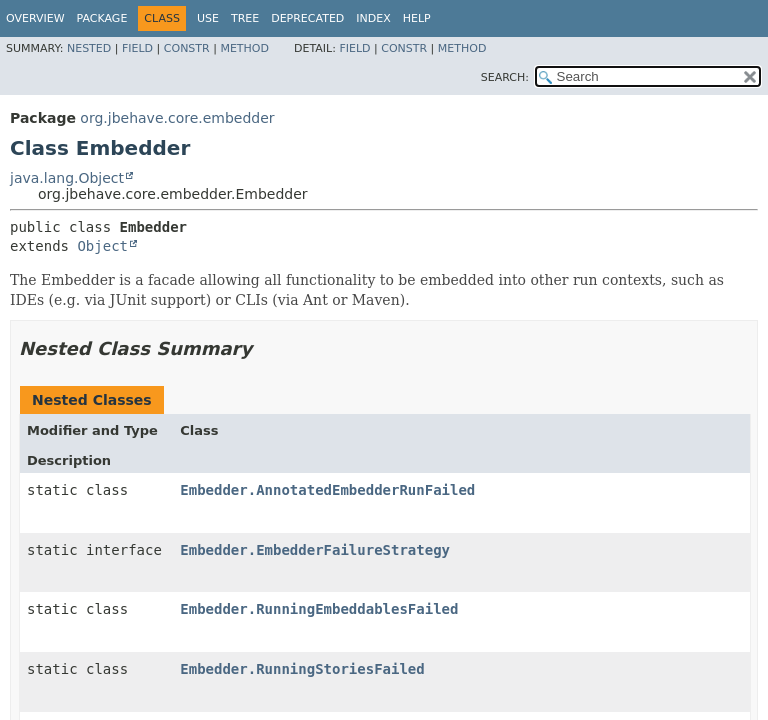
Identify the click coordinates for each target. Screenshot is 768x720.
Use (208, 18)
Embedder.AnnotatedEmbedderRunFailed (327, 490)
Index (373, 18)
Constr (187, 48)
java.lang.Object (67, 178)
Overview (35, 18)
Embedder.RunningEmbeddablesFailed (319, 609)
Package (102, 18)
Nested (89, 48)
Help (417, 18)
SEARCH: (505, 77)
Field (137, 48)
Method (244, 48)
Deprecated (307, 18)
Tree (245, 18)
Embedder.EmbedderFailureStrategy (315, 550)
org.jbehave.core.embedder (177, 118)
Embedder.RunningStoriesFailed (302, 669)
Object (102, 246)
